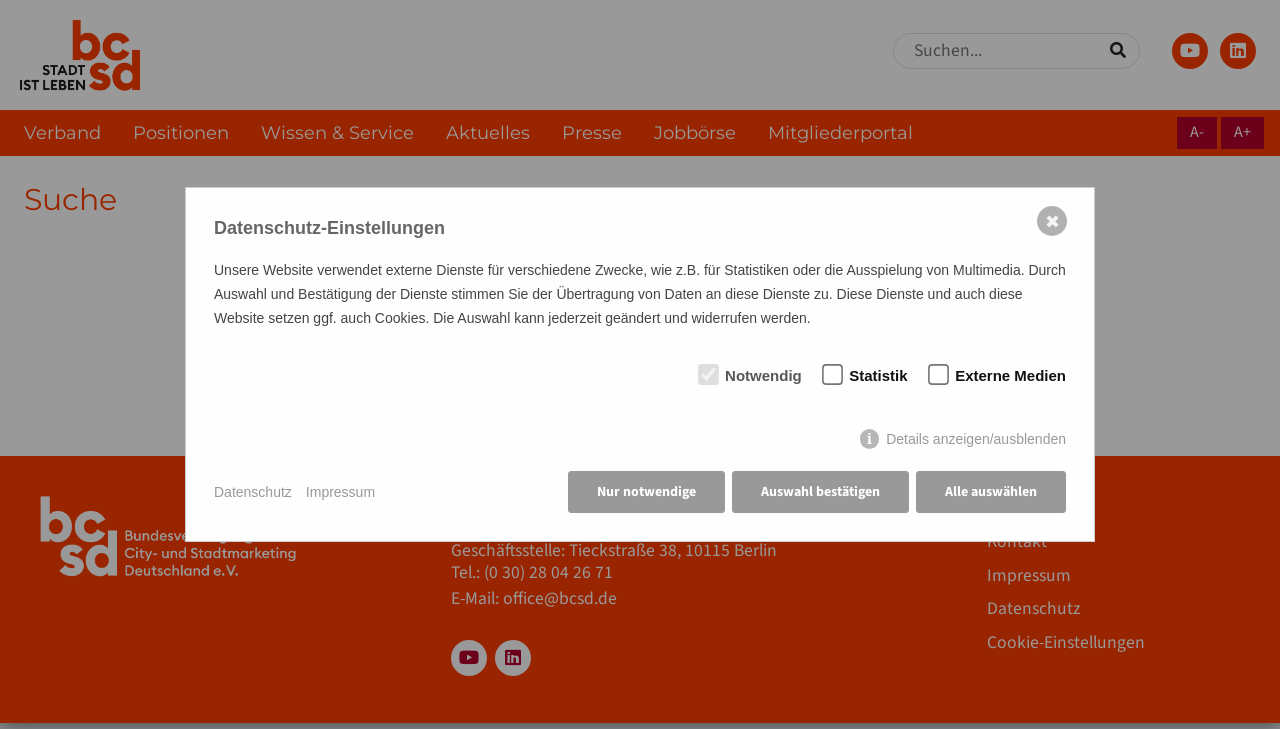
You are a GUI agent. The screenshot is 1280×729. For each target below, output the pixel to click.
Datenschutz (253, 492)
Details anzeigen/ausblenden (976, 439)
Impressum (340, 492)
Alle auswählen (991, 492)
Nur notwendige (646, 492)
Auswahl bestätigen (820, 492)
